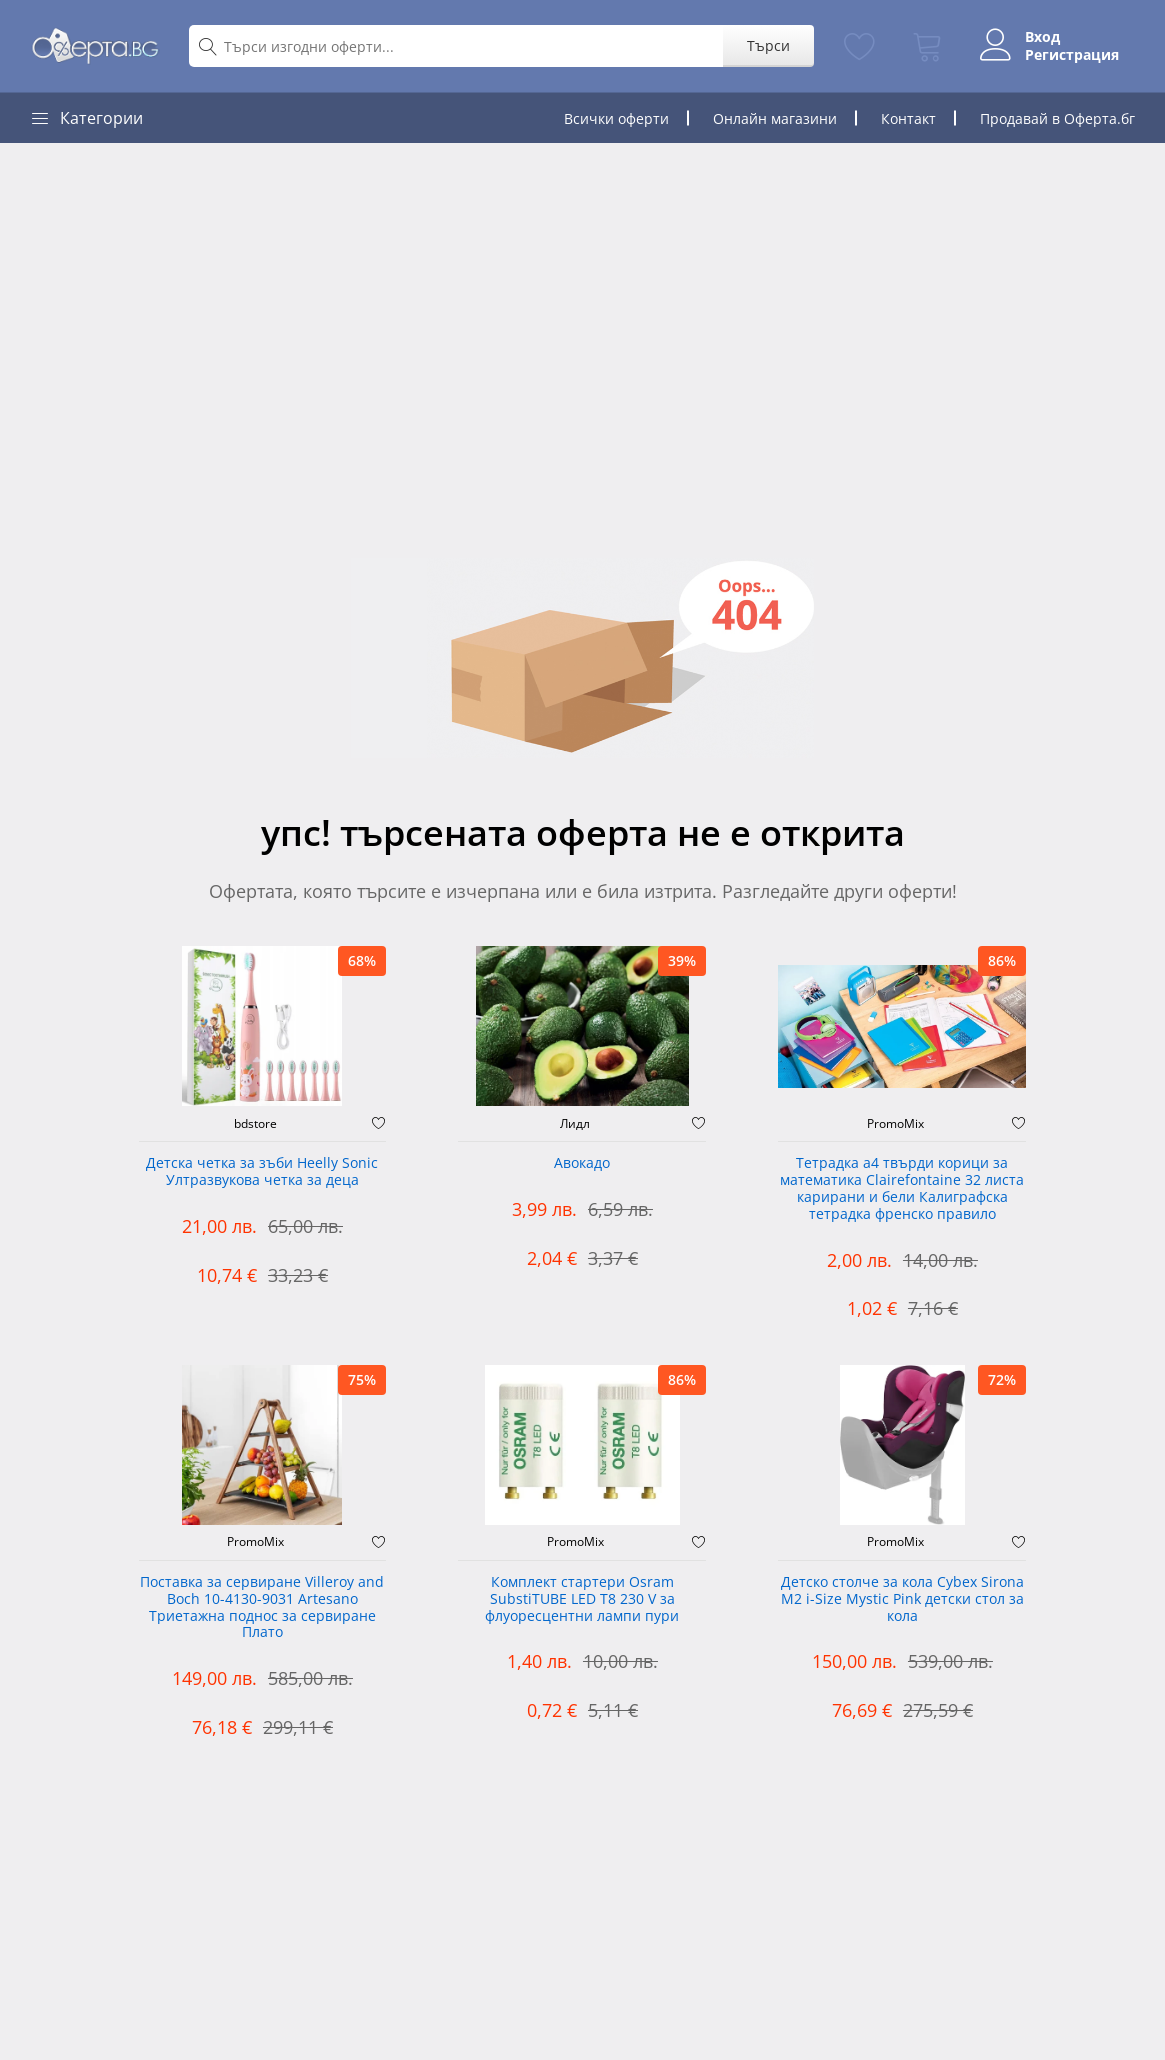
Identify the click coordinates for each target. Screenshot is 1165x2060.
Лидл (575, 1124)
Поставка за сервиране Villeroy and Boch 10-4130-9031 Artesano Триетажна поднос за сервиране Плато (262, 1607)
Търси (768, 45)
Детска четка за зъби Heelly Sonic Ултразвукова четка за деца (262, 1172)
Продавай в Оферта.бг (1057, 118)
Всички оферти (616, 118)
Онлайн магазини (775, 118)
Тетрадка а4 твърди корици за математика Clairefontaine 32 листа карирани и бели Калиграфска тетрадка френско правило (902, 1188)
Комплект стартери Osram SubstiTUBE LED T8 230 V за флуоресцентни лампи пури (582, 1599)
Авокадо (582, 1163)
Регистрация (1072, 55)
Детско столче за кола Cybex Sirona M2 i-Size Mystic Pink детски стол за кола (902, 1599)
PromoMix (895, 1124)
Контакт (908, 118)
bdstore (255, 1124)
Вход (1042, 37)
